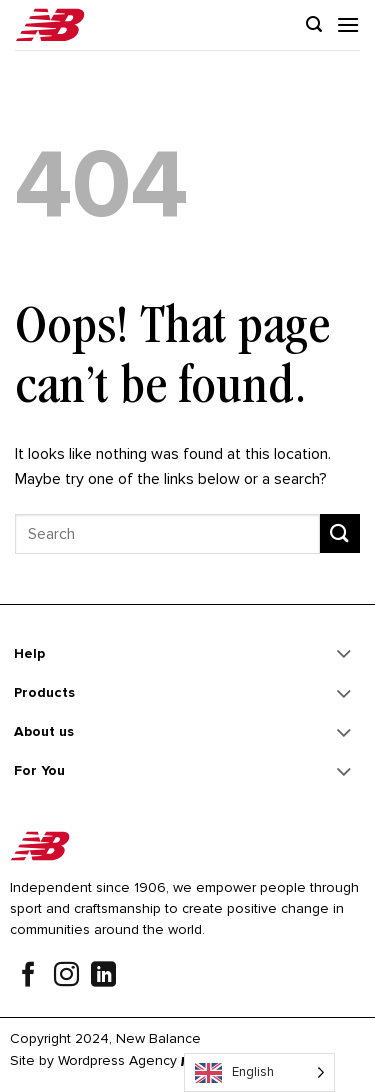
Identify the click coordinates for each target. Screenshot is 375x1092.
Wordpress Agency (117, 1060)
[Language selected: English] (259, 1072)
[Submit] (340, 533)
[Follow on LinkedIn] (103, 977)
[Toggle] (344, 656)
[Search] (314, 24)
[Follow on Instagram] (66, 977)
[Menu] (348, 24)
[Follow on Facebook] (28, 977)
